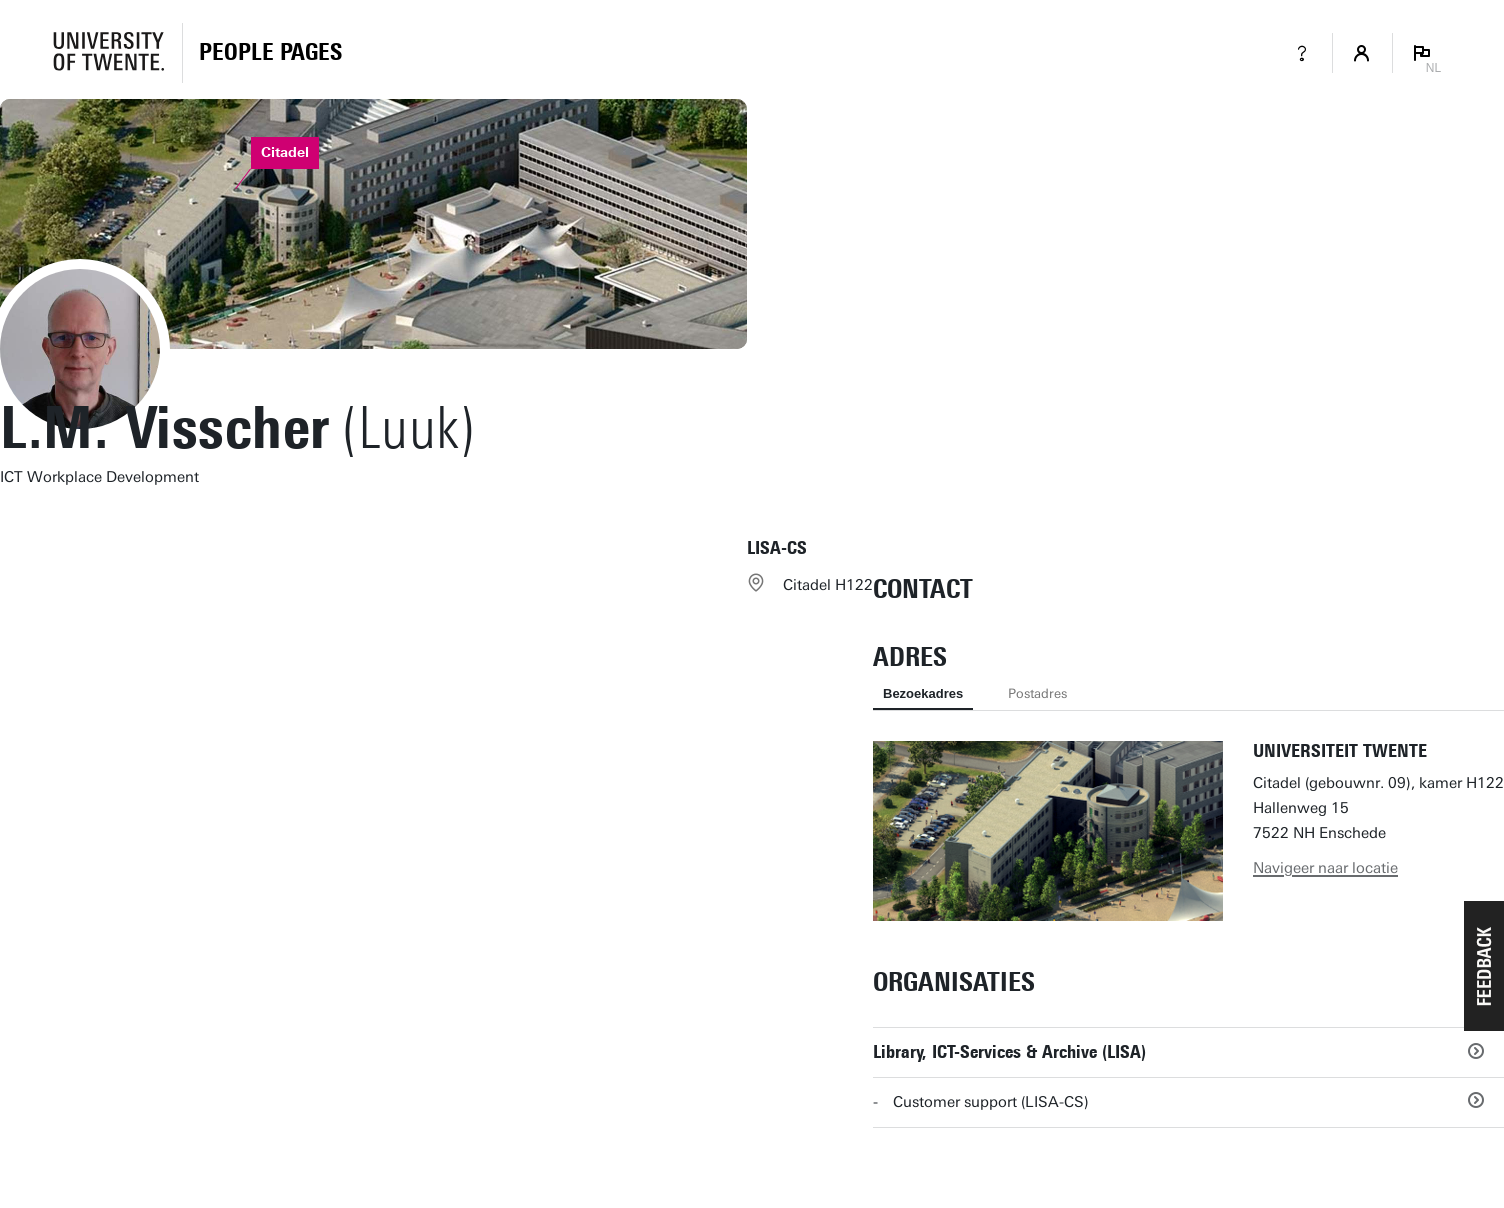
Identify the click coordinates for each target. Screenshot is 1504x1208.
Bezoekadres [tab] (923, 693)
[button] (1484, 966)
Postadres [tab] (1037, 693)
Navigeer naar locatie (1325, 868)
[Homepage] (270, 53)
